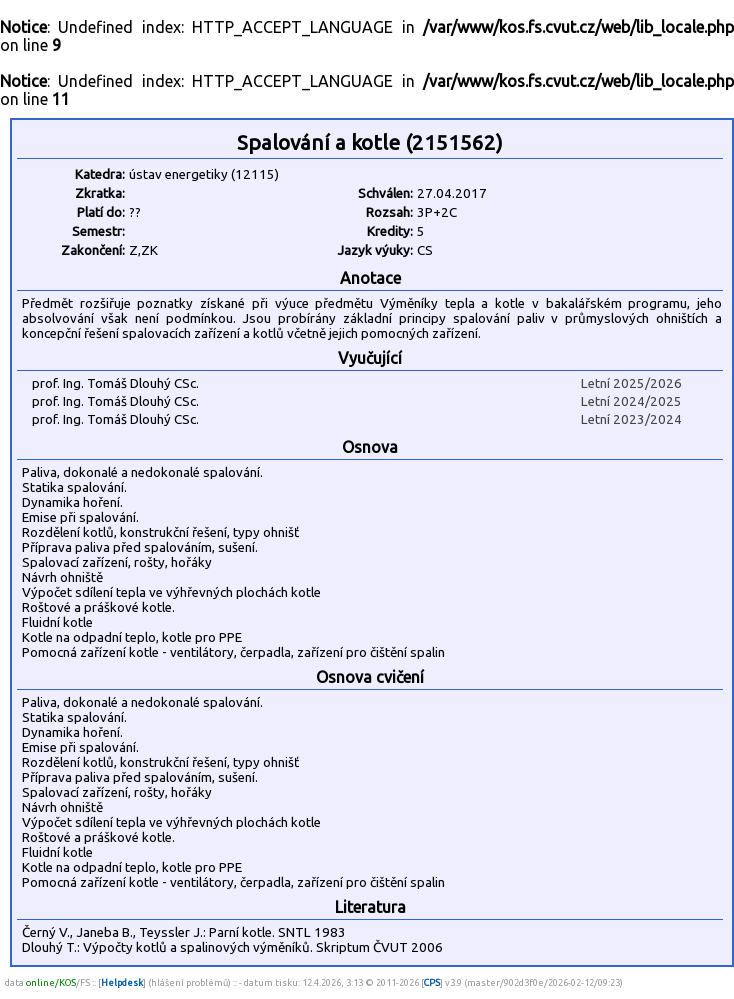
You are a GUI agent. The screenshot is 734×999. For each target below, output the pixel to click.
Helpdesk (122, 982)
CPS (432, 982)
